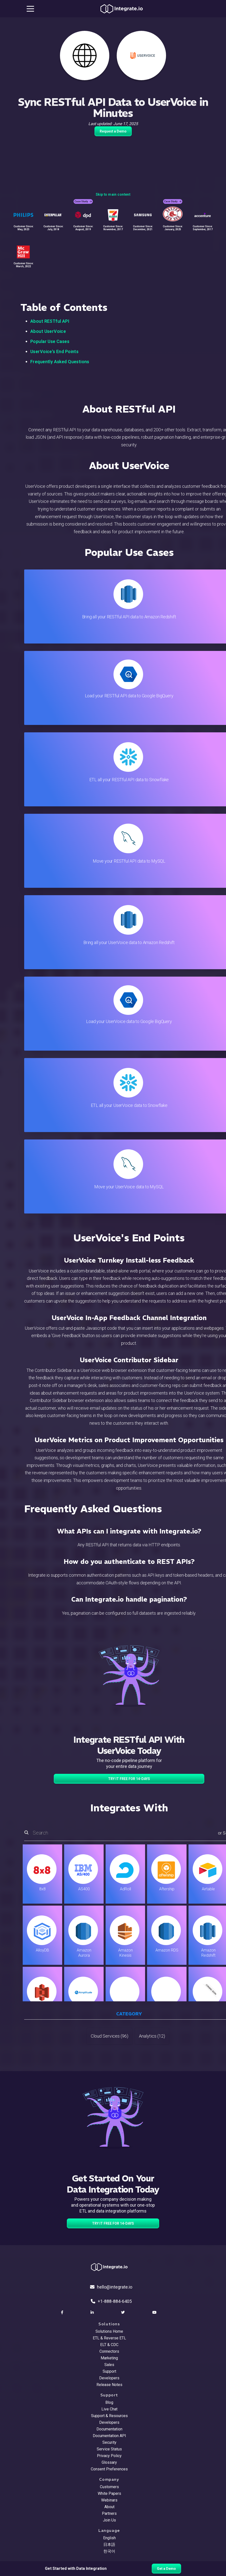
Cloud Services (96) (109, 2036)
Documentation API (109, 2435)
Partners (109, 2513)
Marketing (109, 2358)
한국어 (109, 2551)
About (109, 2506)
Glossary (109, 2462)
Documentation (109, 2429)
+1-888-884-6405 (111, 2301)
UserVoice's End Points (54, 351)
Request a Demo (113, 131)
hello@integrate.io (111, 2287)
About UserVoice (48, 331)
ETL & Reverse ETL (109, 2338)
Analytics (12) (152, 2036)
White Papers (109, 2493)
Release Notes (109, 2384)
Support (109, 2371)
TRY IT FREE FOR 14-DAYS (129, 1779)
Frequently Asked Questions (59, 361)
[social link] (62, 2312)
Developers (109, 2378)
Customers (109, 2486)
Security (109, 2442)
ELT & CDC (109, 2344)
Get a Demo (166, 2569)
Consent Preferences (109, 2469)
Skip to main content (113, 194)
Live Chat (109, 2409)
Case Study (83, 201)
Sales (109, 2364)
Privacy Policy (109, 2455)
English (109, 2538)
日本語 (109, 2544)
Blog (109, 2402)
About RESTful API (49, 321)
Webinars (109, 2500)
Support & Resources (109, 2415)
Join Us (109, 2520)
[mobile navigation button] (30, 9)
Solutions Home (109, 2331)
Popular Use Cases (49, 341)
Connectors (109, 2351)
